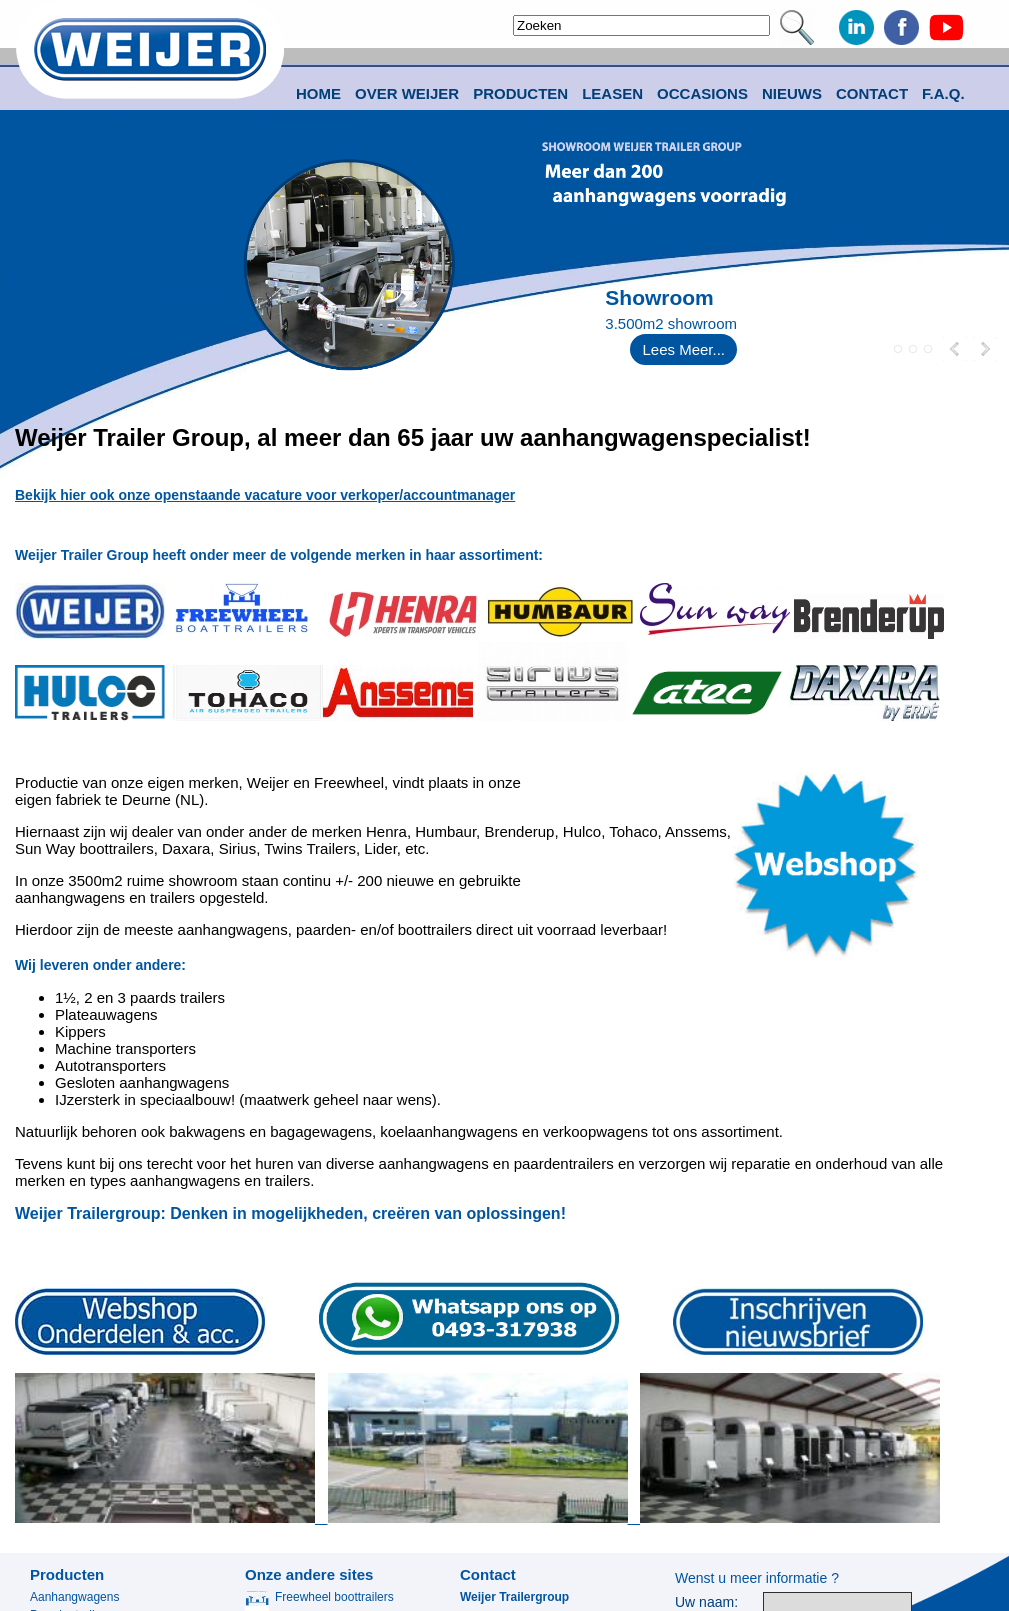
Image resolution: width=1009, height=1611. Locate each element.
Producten (67, 1574)
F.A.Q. (943, 93)
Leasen (612, 93)
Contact (872, 93)
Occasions (702, 93)
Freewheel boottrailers (319, 1597)
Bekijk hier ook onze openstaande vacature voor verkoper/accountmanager (265, 495)
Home (318, 93)
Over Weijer (407, 93)
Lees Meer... (683, 349)
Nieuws (792, 93)
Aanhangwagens (74, 1597)
